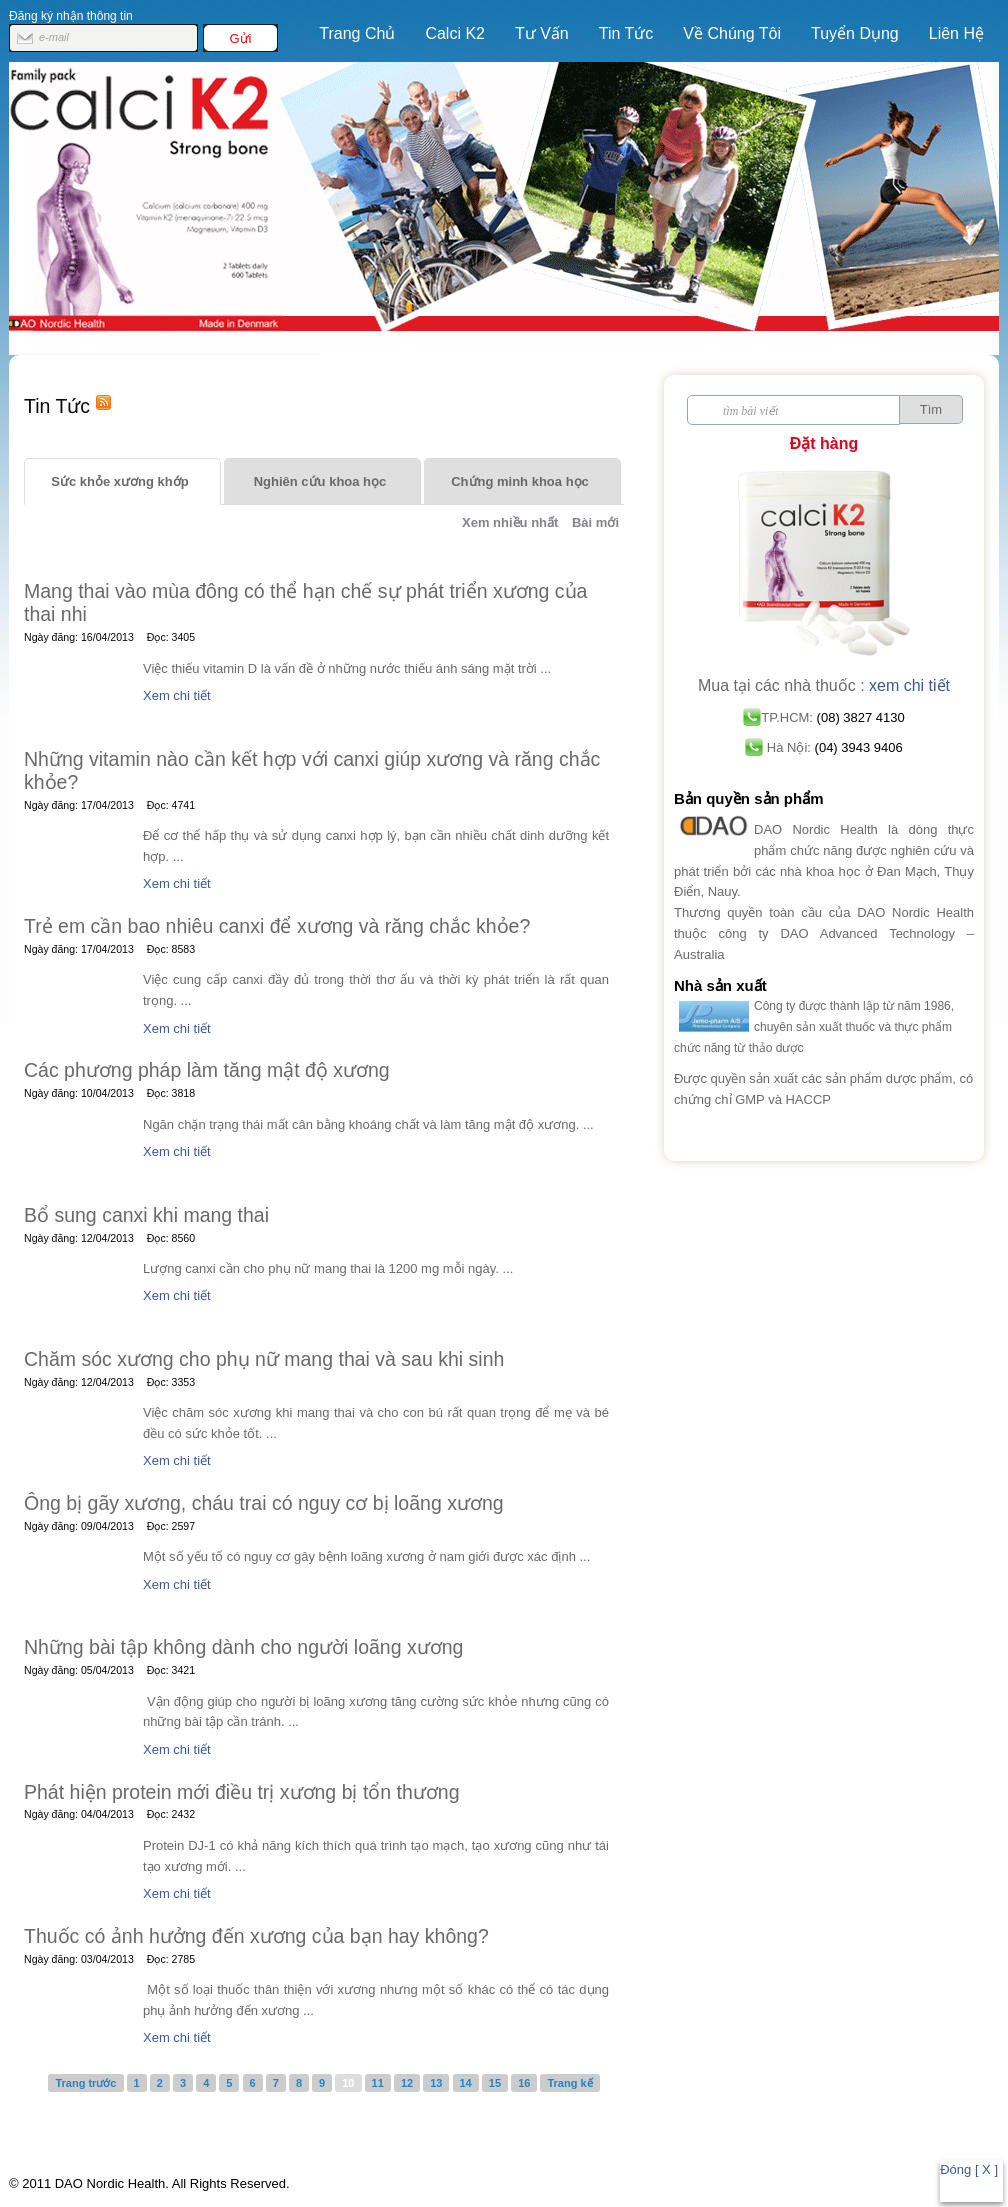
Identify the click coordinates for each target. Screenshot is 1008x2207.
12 (407, 2083)
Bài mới (595, 522)
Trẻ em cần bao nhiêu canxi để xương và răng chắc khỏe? (277, 926)
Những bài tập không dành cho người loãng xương (243, 1647)
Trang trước (85, 2083)
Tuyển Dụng (855, 33)
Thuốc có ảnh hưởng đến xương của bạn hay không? (256, 1936)
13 (436, 2083)
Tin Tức (626, 33)
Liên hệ (956, 33)
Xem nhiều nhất (510, 522)
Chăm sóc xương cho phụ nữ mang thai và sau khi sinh (264, 1359)
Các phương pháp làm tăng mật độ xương (207, 1070)
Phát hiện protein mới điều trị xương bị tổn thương (242, 1792)
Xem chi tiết (177, 695)
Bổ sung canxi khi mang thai (146, 1215)
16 (524, 2083)
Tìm (931, 409)
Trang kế (569, 2083)
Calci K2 (449, 40)
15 (495, 2083)
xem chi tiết (909, 685)
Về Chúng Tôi (732, 33)
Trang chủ (357, 33)
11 (378, 2083)
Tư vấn (542, 33)
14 (466, 2083)
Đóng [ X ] (969, 2169)
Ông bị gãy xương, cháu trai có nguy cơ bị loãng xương (264, 1503)
